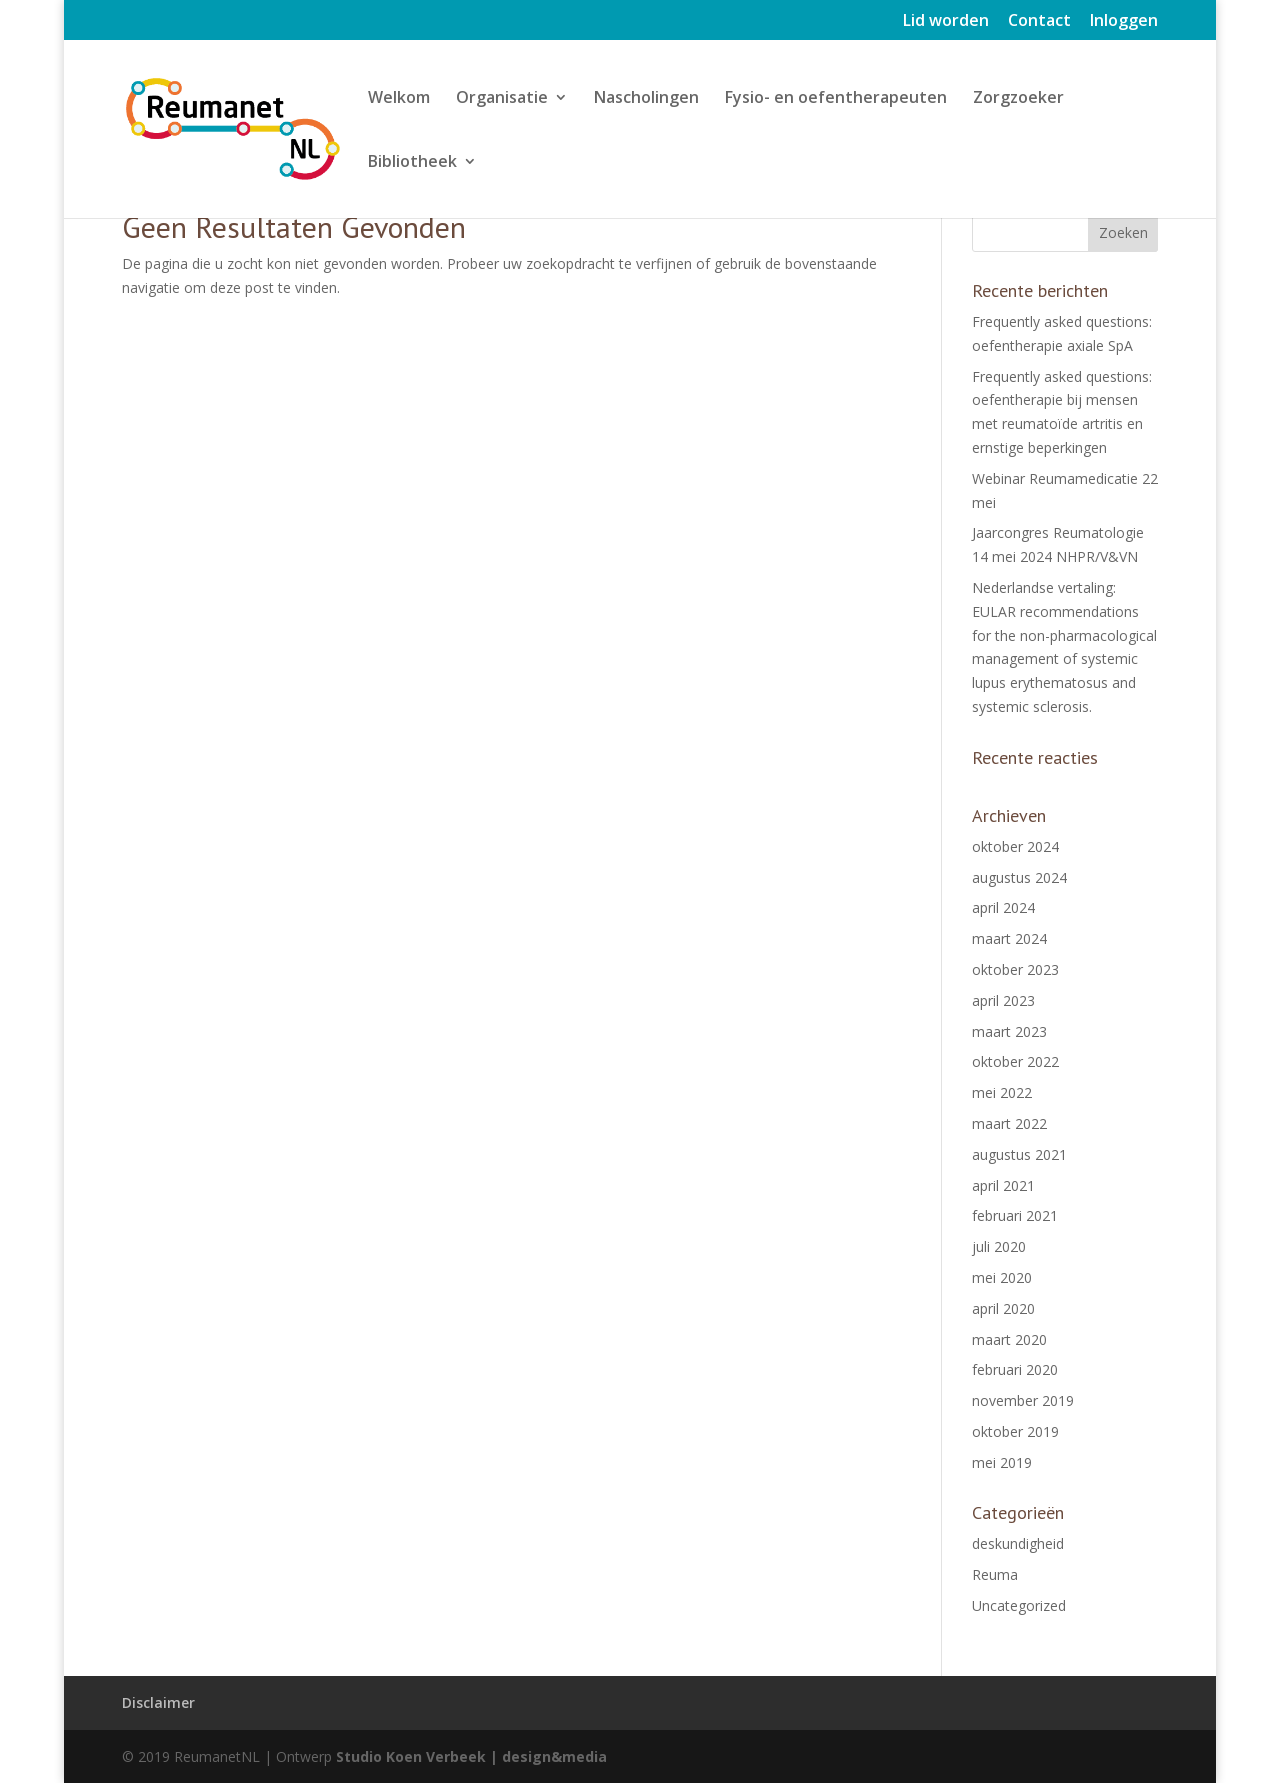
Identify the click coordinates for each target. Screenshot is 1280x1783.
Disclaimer (158, 1702)
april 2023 (1003, 1000)
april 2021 (1003, 1185)
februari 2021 (1015, 1215)
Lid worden (946, 21)
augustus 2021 (1019, 1154)
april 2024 (1003, 907)
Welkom (399, 99)
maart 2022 (1009, 1123)
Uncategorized (1019, 1605)
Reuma (995, 1574)
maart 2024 (1009, 938)
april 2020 (1003, 1308)
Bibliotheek (412, 163)
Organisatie (502, 99)
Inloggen (1124, 21)
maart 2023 (1009, 1031)
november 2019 (1023, 1400)
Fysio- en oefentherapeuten (836, 99)
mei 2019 (1002, 1462)
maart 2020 (1009, 1339)
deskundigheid (1018, 1543)
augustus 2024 (1019, 877)
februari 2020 (1015, 1369)
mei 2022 (1002, 1092)
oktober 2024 (1015, 846)
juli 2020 (999, 1246)
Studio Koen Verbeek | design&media (471, 1756)
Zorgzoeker (1018, 99)
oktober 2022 (1015, 1061)
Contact (1039, 21)
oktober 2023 (1015, 969)
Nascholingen (646, 99)
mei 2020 (1002, 1277)
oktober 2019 (1015, 1431)
